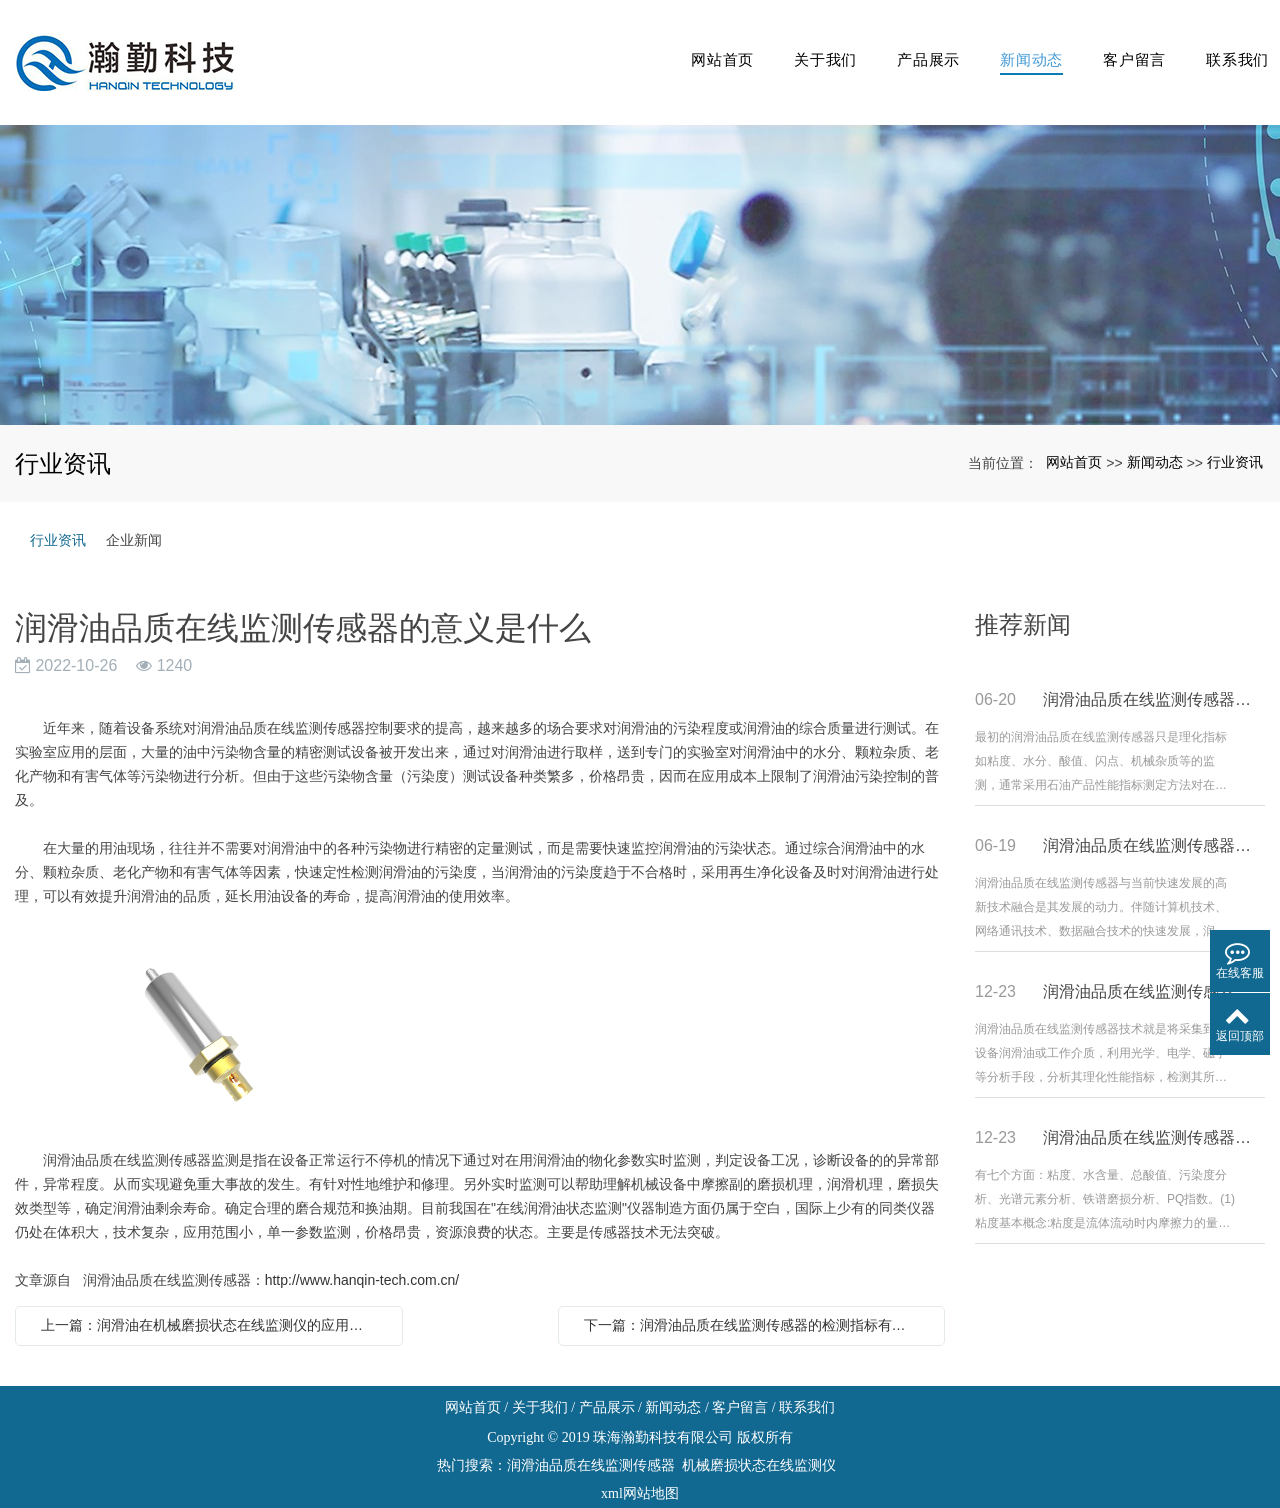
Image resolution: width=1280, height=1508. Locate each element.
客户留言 (1124, 44)
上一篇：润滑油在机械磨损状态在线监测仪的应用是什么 (214, 1290)
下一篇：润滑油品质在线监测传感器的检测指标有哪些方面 (757, 1290)
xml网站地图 (640, 1458)
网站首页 (695, 44)
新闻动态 (1016, 44)
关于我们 (802, 44)
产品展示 (909, 44)
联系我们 (1231, 44)
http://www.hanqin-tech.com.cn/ (362, 1245)
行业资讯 (1235, 427)
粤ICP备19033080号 (640, 1486)
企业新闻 (134, 505)
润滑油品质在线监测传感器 (591, 1430)
